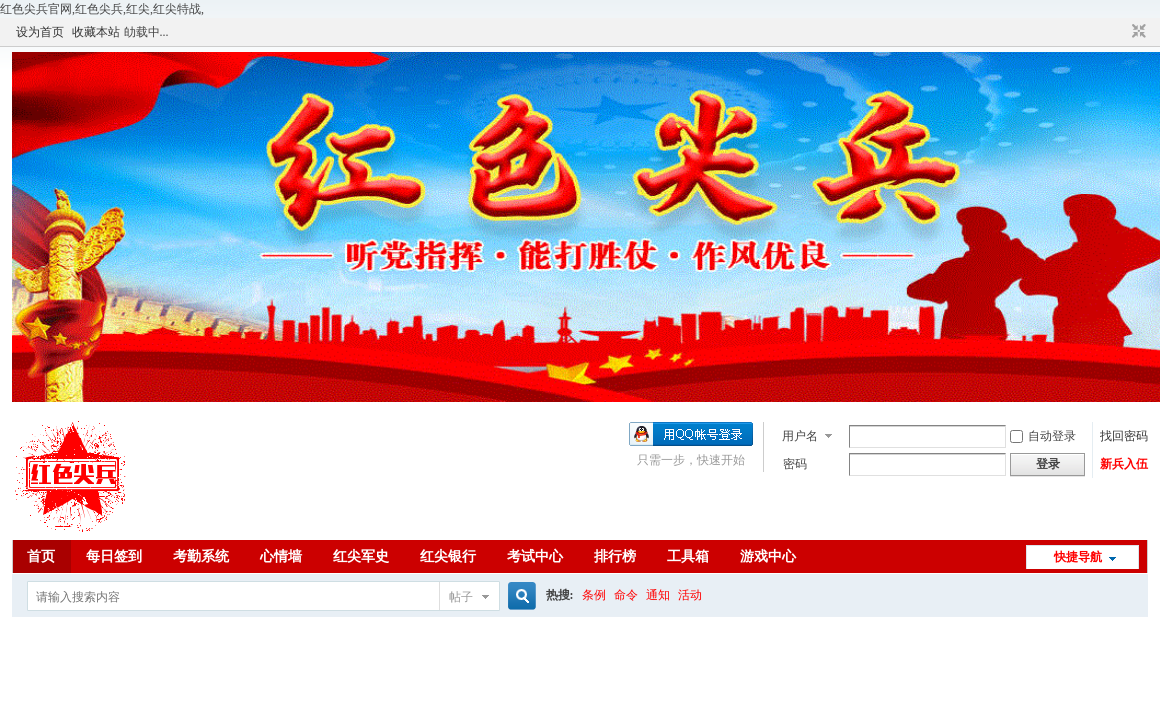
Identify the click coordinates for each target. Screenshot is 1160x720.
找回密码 (1124, 436)
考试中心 (535, 556)
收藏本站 (96, 32)
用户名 (800, 436)
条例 (594, 595)
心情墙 (281, 556)
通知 (658, 595)
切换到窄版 (1136, 32)
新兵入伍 (1124, 464)
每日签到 (114, 556)
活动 (690, 595)
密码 (795, 464)
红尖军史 (361, 556)
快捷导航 (1078, 557)
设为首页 (40, 32)
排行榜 (615, 556)
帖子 (461, 597)
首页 (41, 556)
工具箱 (688, 556)
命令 (626, 595)
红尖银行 (448, 556)
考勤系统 (201, 556)
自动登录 (1043, 436)
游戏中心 (768, 556)
